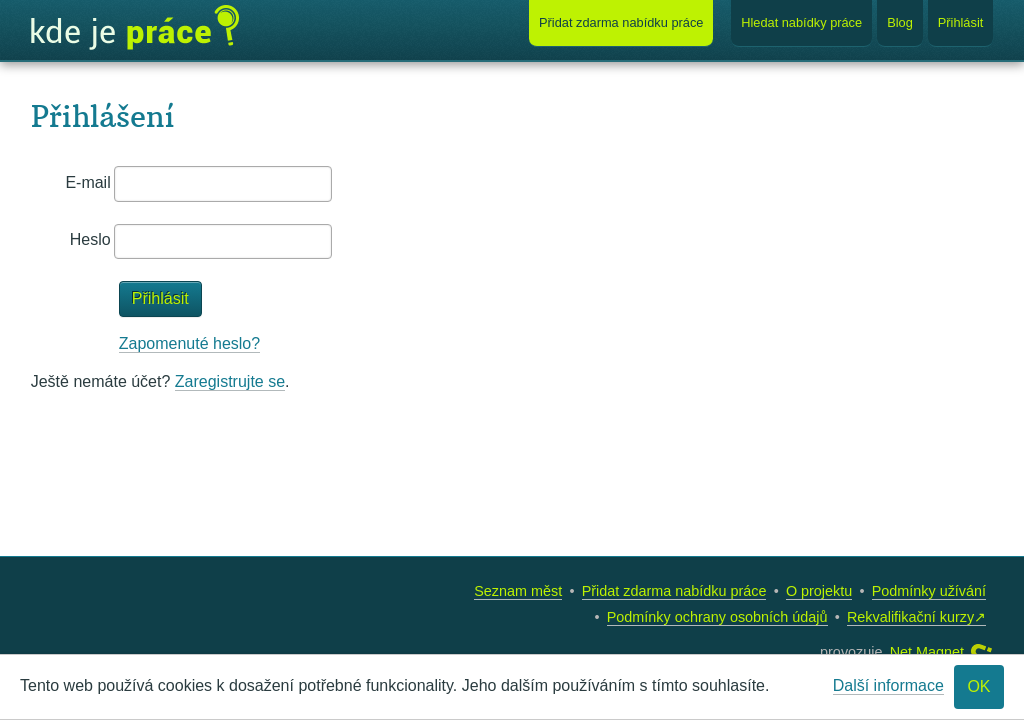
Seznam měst (518, 591)
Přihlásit (961, 22)
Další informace (888, 685)
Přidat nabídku (621, 22)
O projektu (819, 591)
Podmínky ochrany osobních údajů (717, 617)
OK (978, 686)
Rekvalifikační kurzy (910, 617)
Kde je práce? (135, 28)
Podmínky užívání (929, 591)
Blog (900, 22)
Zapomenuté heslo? (189, 343)
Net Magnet (927, 652)
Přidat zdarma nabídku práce (674, 591)
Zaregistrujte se (230, 381)
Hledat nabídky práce (801, 22)
